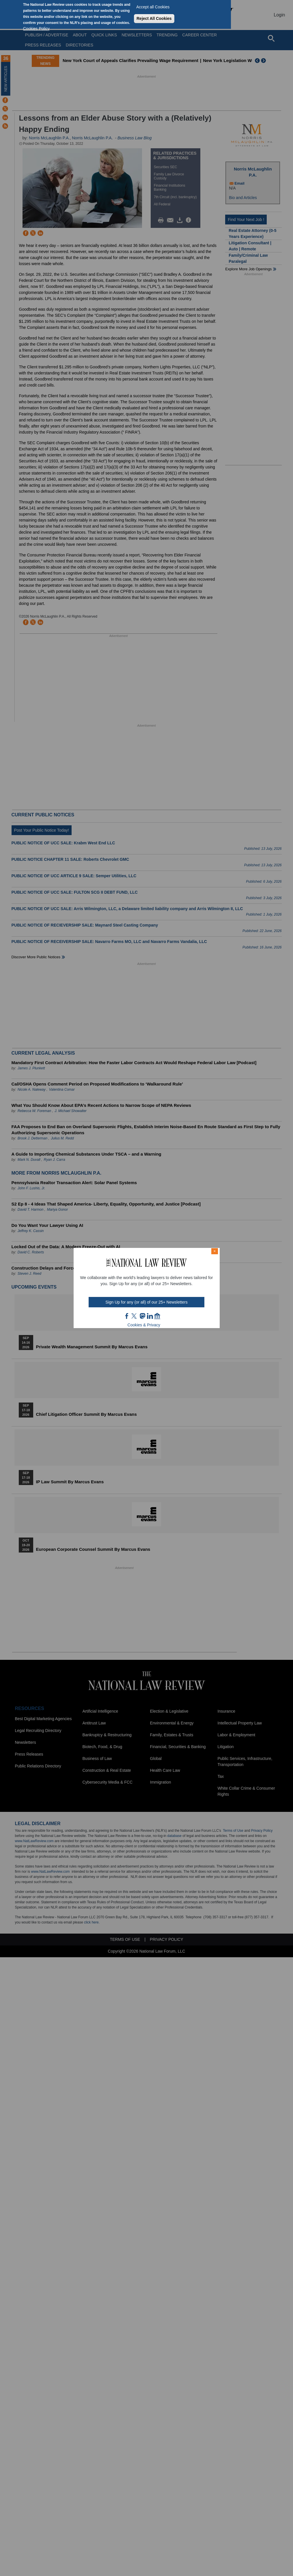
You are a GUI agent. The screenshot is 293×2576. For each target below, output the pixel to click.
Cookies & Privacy (144, 1325)
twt (135, 1316)
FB (127, 1316)
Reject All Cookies (154, 18)
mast (142, 1316)
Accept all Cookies (152, 7)
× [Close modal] (214, 1251)
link (150, 1316)
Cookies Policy (36, 28)
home (157, 1316)
